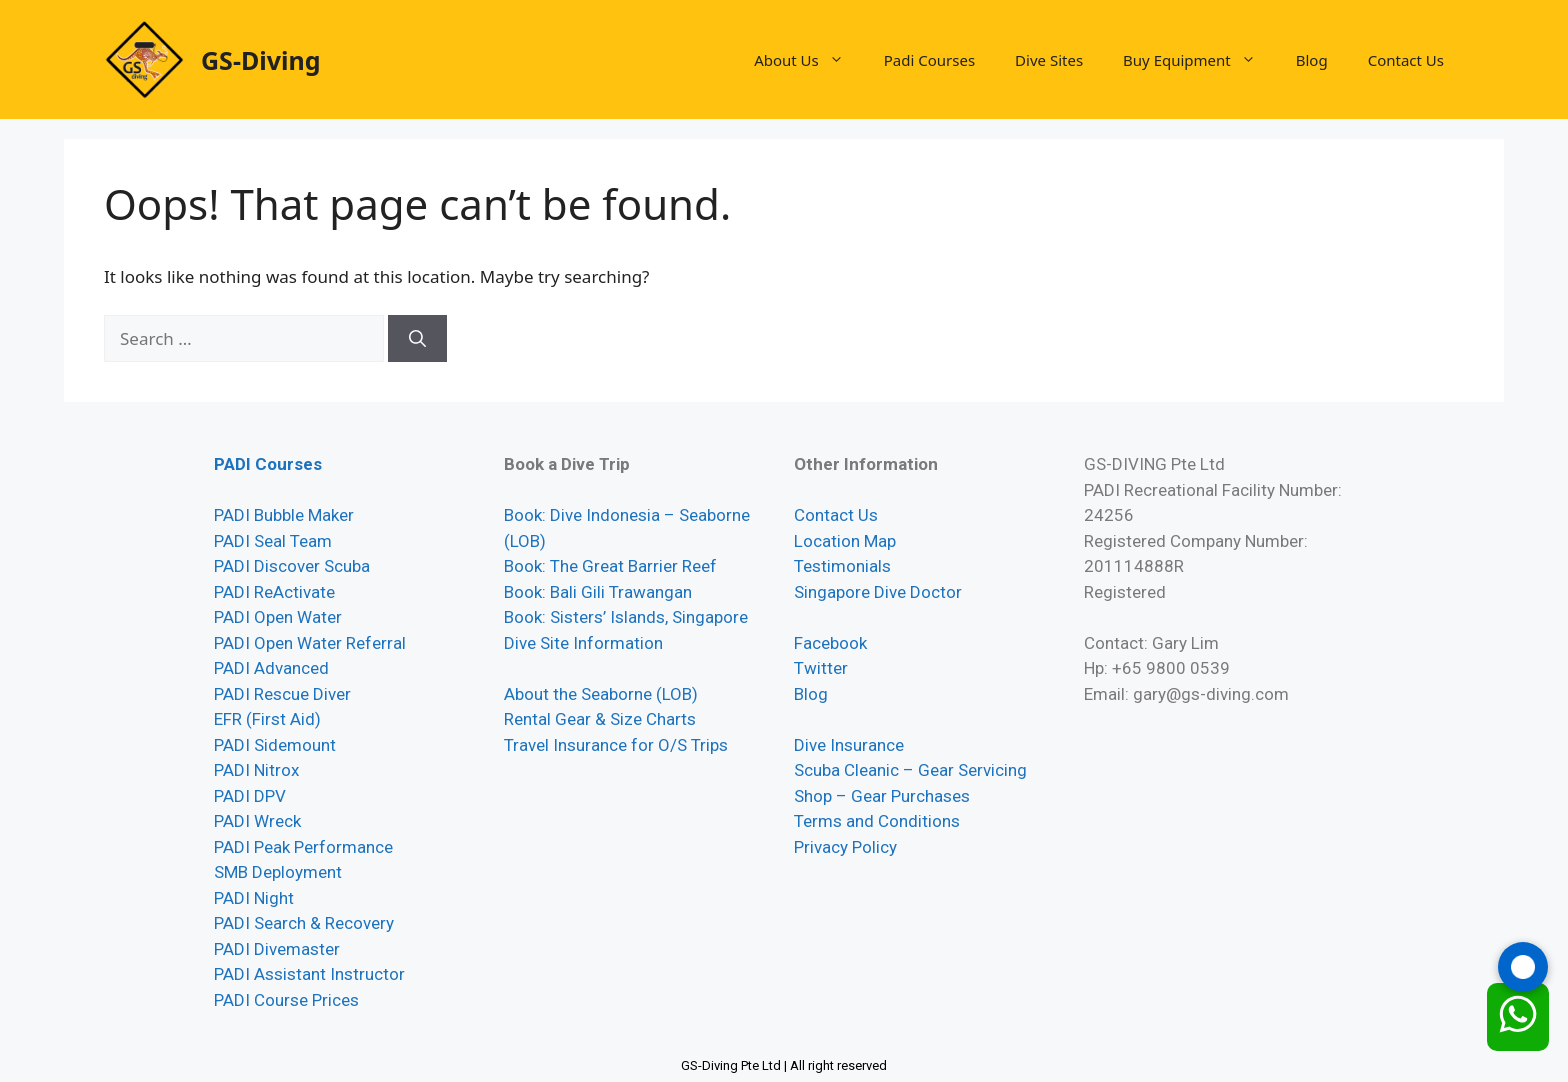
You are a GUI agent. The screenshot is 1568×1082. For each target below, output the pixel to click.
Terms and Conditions (877, 821)
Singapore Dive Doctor (878, 592)
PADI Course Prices (286, 1000)
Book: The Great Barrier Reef (610, 566)
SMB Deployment (278, 872)
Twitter (821, 668)
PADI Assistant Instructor (309, 974)
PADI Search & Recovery (304, 923)
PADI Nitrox (256, 770)
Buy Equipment (1199, 60)
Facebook (830, 643)
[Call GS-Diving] (1523, 967)
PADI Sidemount (275, 745)
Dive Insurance (849, 745)
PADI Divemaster (277, 949)
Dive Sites (1049, 60)
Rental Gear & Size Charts (600, 719)
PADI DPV (250, 796)
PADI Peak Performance (303, 847)
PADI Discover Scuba (292, 566)
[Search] (417, 339)
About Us (809, 60)
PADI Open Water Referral (310, 643)
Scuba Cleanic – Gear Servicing (910, 770)
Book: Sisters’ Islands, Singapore (626, 617)
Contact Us (1406, 60)
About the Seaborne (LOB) (601, 694)
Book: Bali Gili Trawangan (598, 592)
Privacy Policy (845, 847)
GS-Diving (260, 60)
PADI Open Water (278, 617)
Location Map (845, 541)
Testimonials (842, 566)
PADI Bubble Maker (284, 515)
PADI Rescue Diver (282, 694)
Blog (1312, 60)
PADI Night (254, 898)
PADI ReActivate (274, 592)
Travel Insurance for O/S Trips (616, 745)
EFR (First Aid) (267, 719)
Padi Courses (929, 60)
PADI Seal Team (273, 541)
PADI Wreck (257, 821)
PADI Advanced (271, 668)
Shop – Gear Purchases (882, 796)
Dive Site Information (583, 643)
